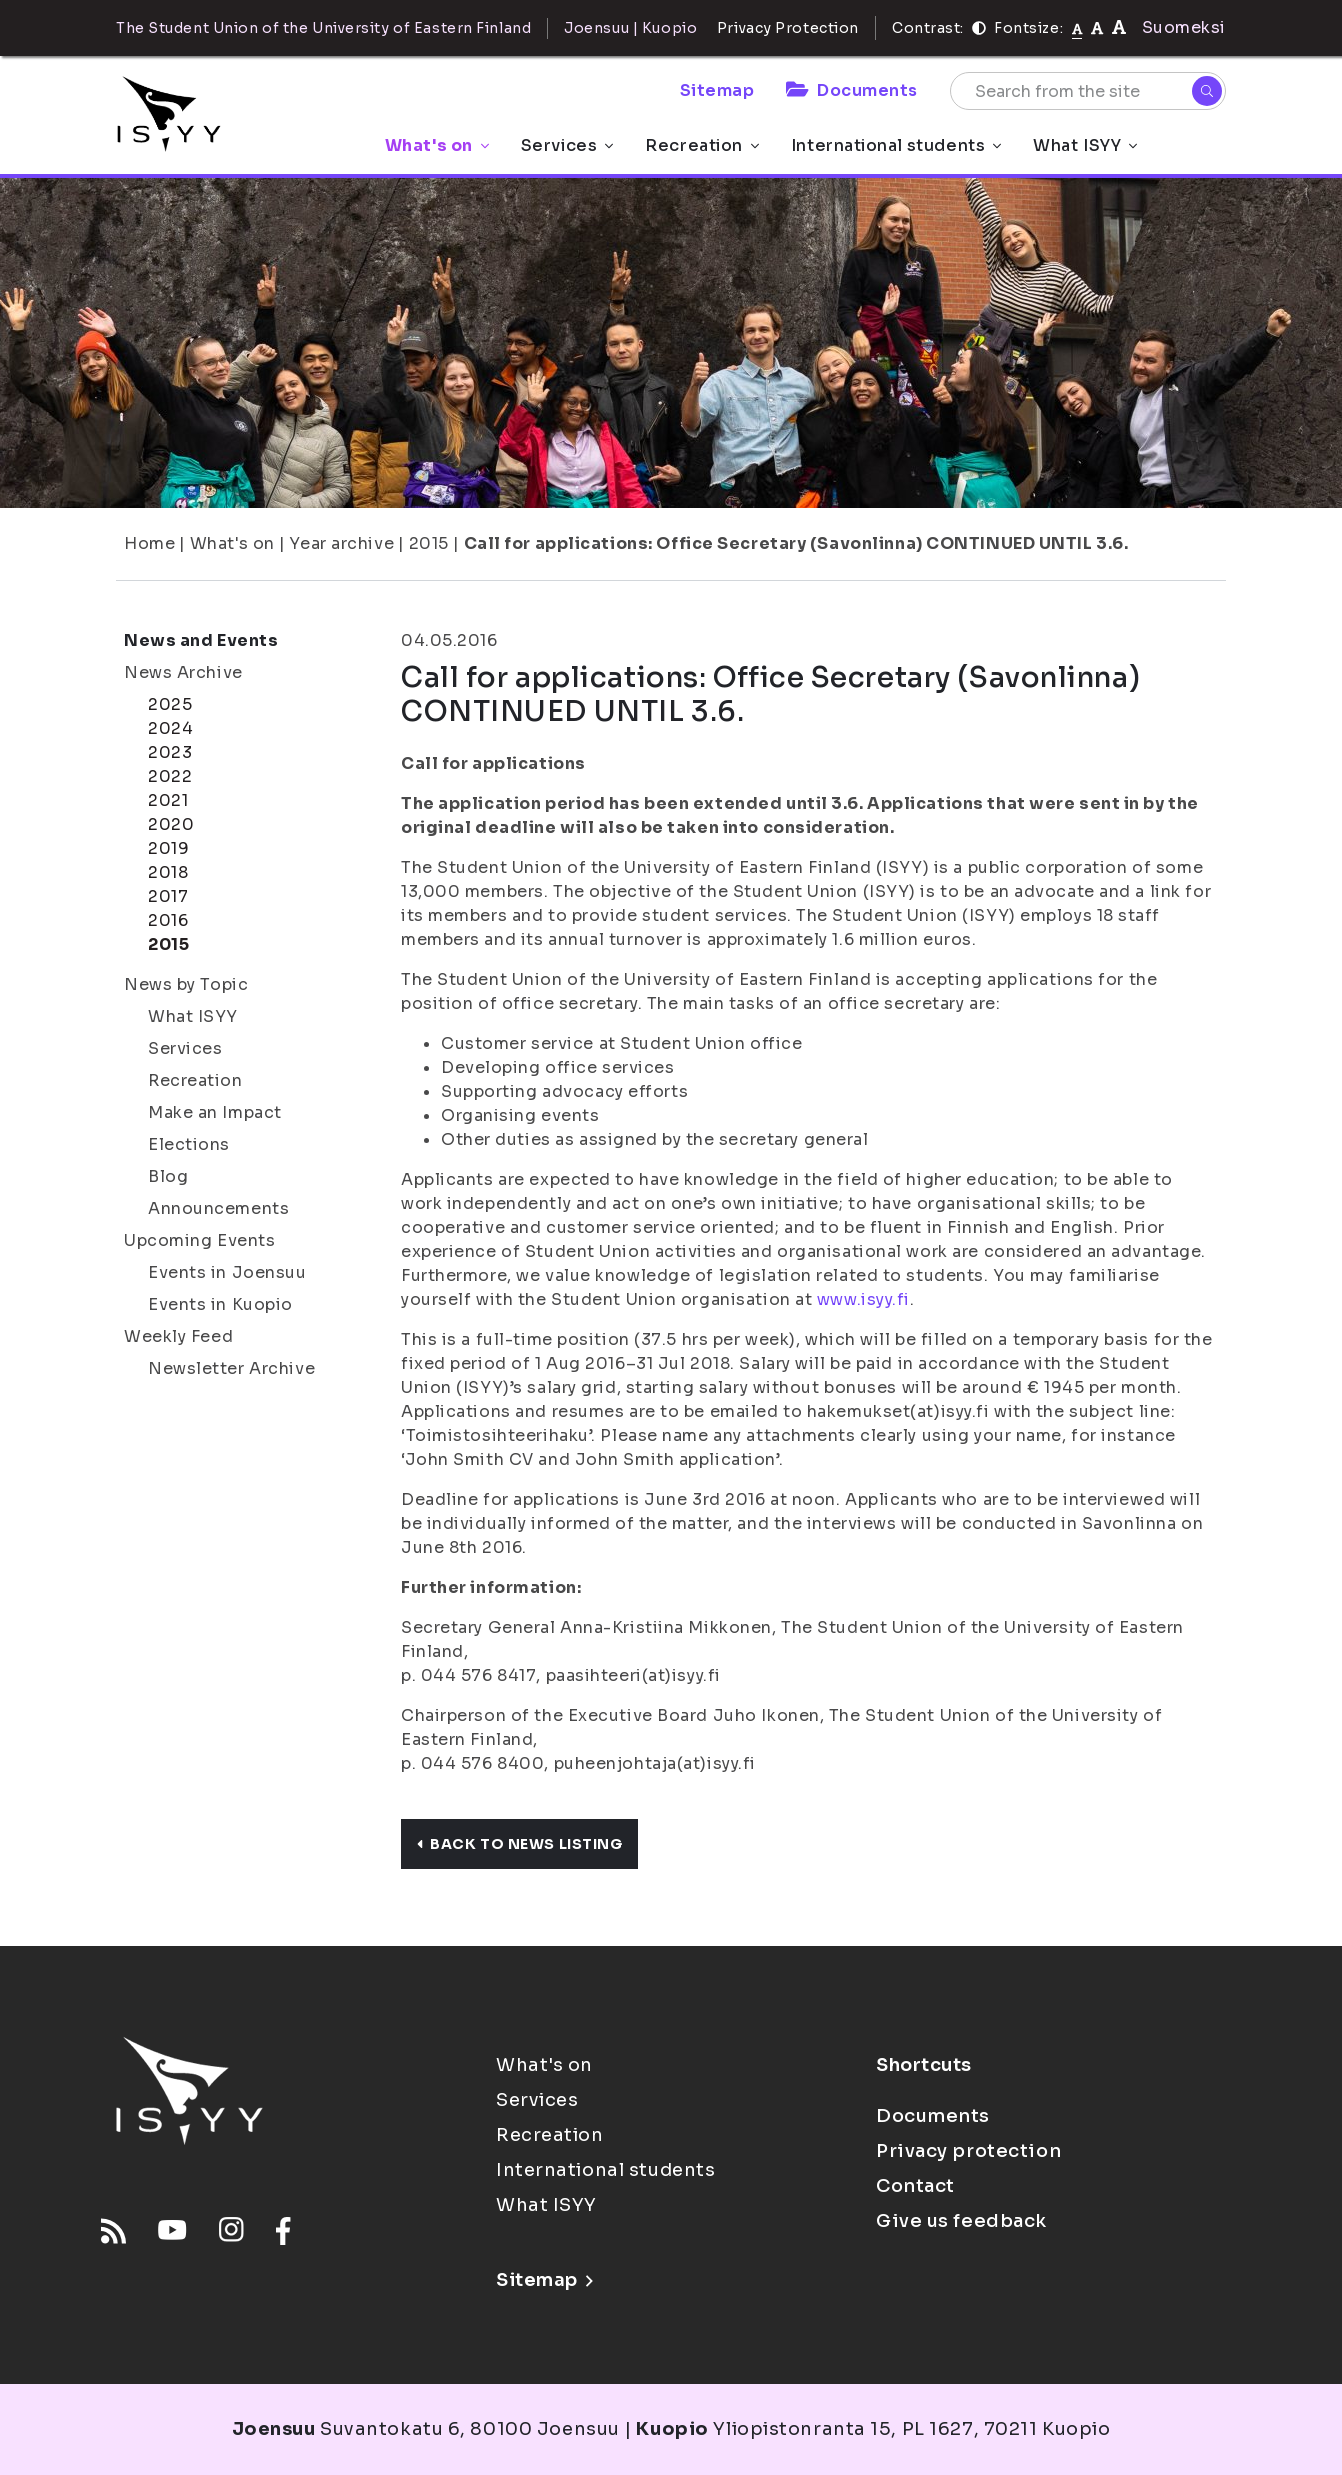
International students (896, 145)
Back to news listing (519, 1844)
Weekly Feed (178, 1336)
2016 (168, 920)
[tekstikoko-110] (1097, 27)
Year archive (341, 543)
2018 (168, 872)
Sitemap (717, 90)
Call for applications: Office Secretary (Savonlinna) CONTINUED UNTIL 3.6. (796, 543)
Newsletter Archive (231, 1368)
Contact (915, 2186)
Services (567, 145)
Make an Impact (215, 1112)
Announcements (218, 1208)
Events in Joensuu (227, 1272)
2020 (171, 824)
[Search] (1207, 91)
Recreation (702, 145)
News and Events (201, 640)
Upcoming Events (199, 1240)
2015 (429, 543)
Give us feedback (961, 2221)
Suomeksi (1184, 27)
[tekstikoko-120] (1119, 27)
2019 (168, 848)
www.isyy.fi (863, 1299)
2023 (170, 752)
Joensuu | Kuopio (630, 28)
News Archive (183, 672)
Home (149, 543)
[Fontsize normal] (1077, 28)
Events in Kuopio (220, 1304)
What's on (437, 145)
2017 (168, 896)
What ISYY (1085, 145)
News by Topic (186, 984)
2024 (170, 728)
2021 (168, 800)
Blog (168, 1176)
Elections (189, 1144)
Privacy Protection (788, 28)
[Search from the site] (1088, 91)
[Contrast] (979, 28)
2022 (170, 776)
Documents (852, 90)
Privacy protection (968, 2151)
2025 (170, 704)
